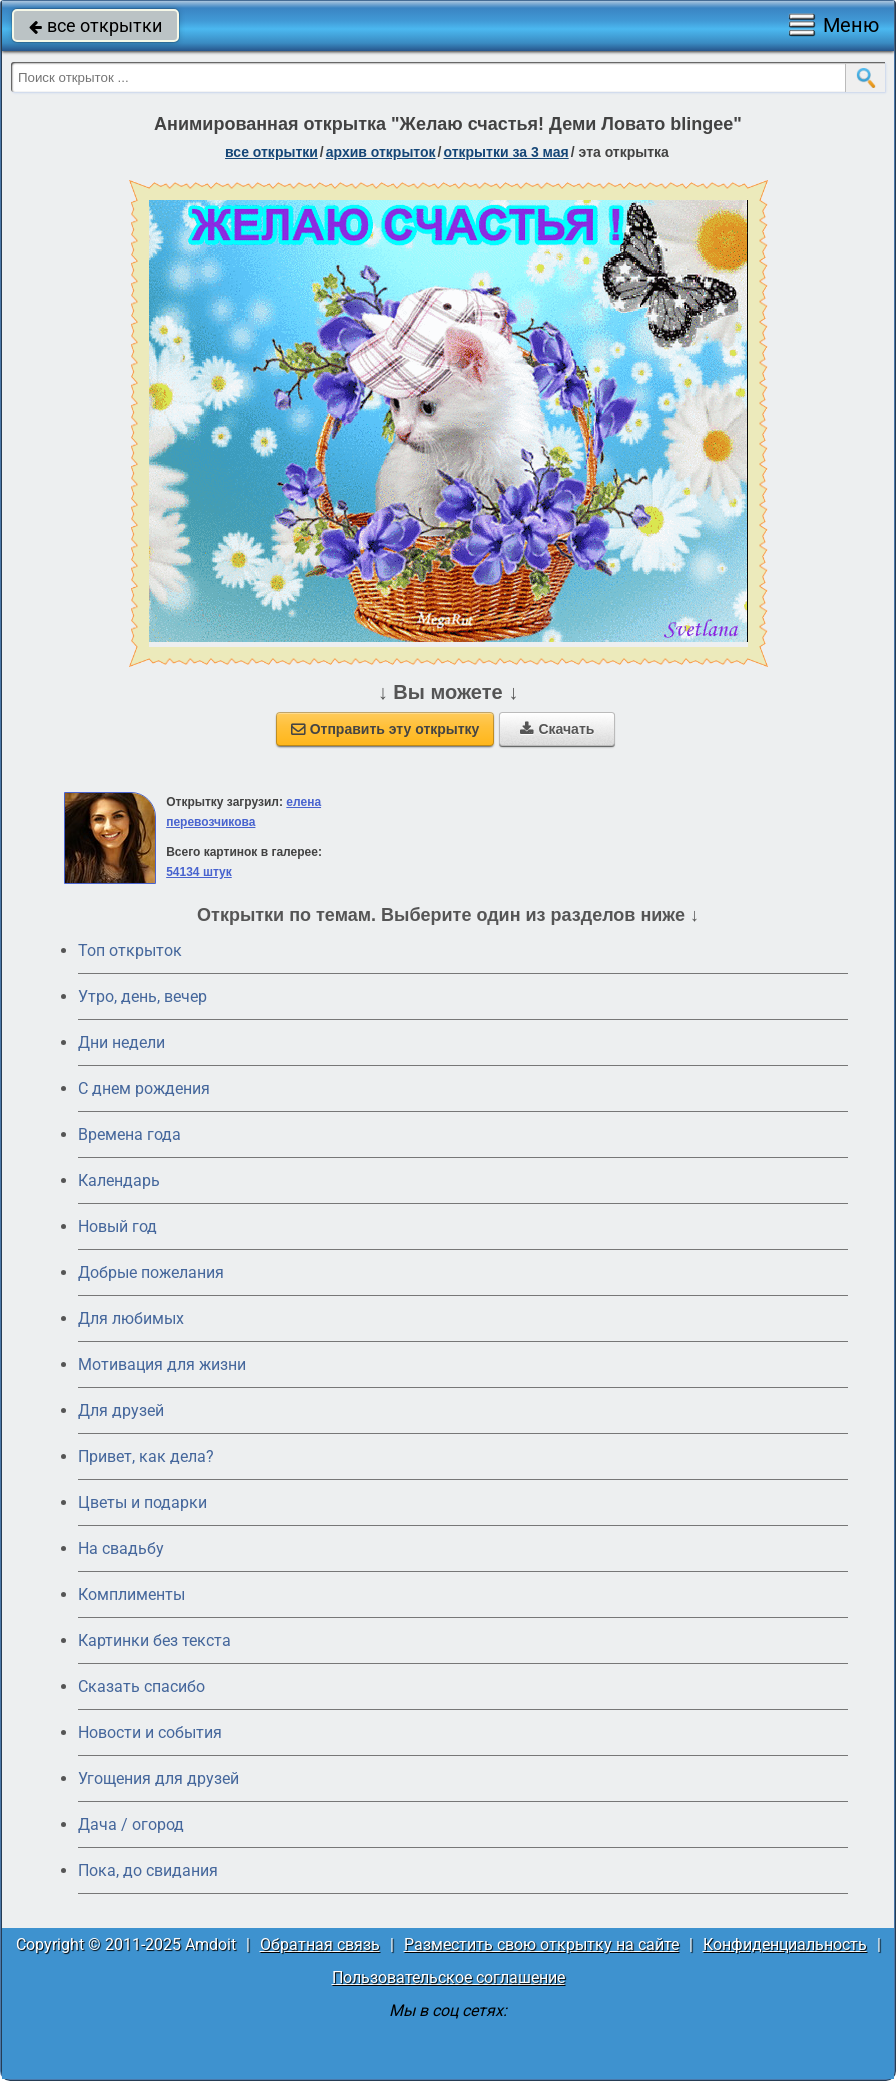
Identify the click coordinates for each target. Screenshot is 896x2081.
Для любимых (131, 1318)
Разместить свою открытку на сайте (541, 1944)
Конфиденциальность (785, 1944)
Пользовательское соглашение (448, 1977)
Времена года (129, 1134)
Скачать (557, 729)
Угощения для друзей (158, 1778)
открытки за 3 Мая (506, 152)
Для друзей (121, 1410)
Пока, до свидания (148, 1870)
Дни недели (121, 1042)
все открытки (95, 25)
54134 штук (199, 872)
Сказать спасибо (141, 1686)
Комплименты (131, 1594)
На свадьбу (121, 1548)
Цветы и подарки (142, 1502)
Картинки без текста (154, 1640)
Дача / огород (131, 1824)
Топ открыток (130, 950)
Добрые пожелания (151, 1272)
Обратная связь (320, 1944)
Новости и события (150, 1732)
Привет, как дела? (146, 1456)
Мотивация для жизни (162, 1364)
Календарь (119, 1180)
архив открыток (381, 152)
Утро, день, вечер (142, 996)
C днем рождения (144, 1088)
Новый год (117, 1226)
